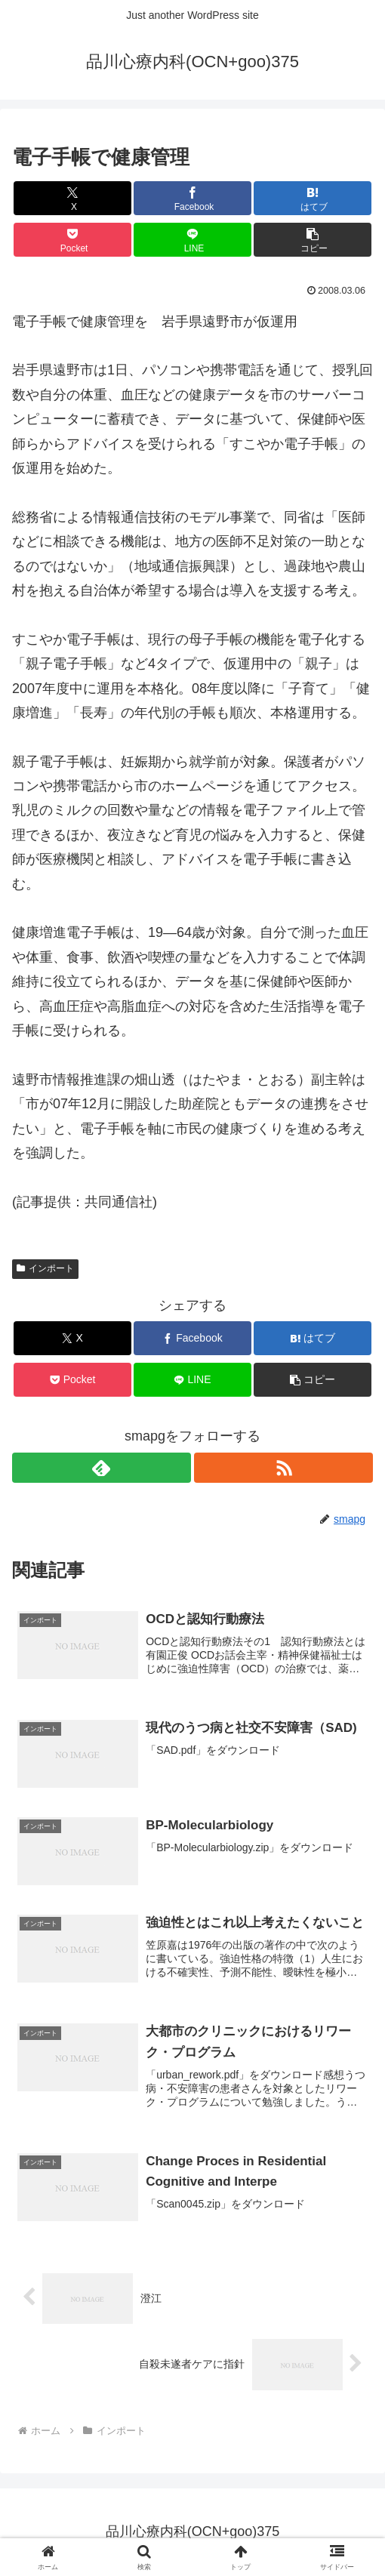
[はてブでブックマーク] (312, 198)
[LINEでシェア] (192, 240)
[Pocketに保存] (72, 240)
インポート (45, 1268)
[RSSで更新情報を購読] (283, 1468)
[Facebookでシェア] (192, 198)
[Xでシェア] (72, 198)
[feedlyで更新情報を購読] (101, 1468)
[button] (312, 240)
